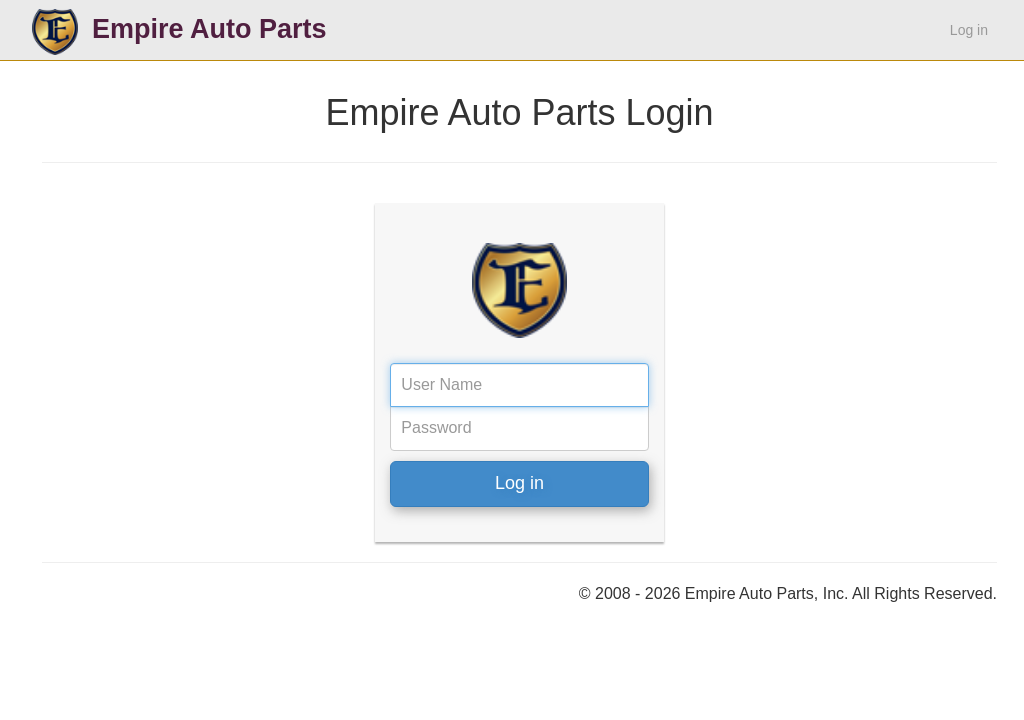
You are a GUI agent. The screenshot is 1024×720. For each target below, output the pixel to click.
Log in (969, 30)
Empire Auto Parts (209, 29)
